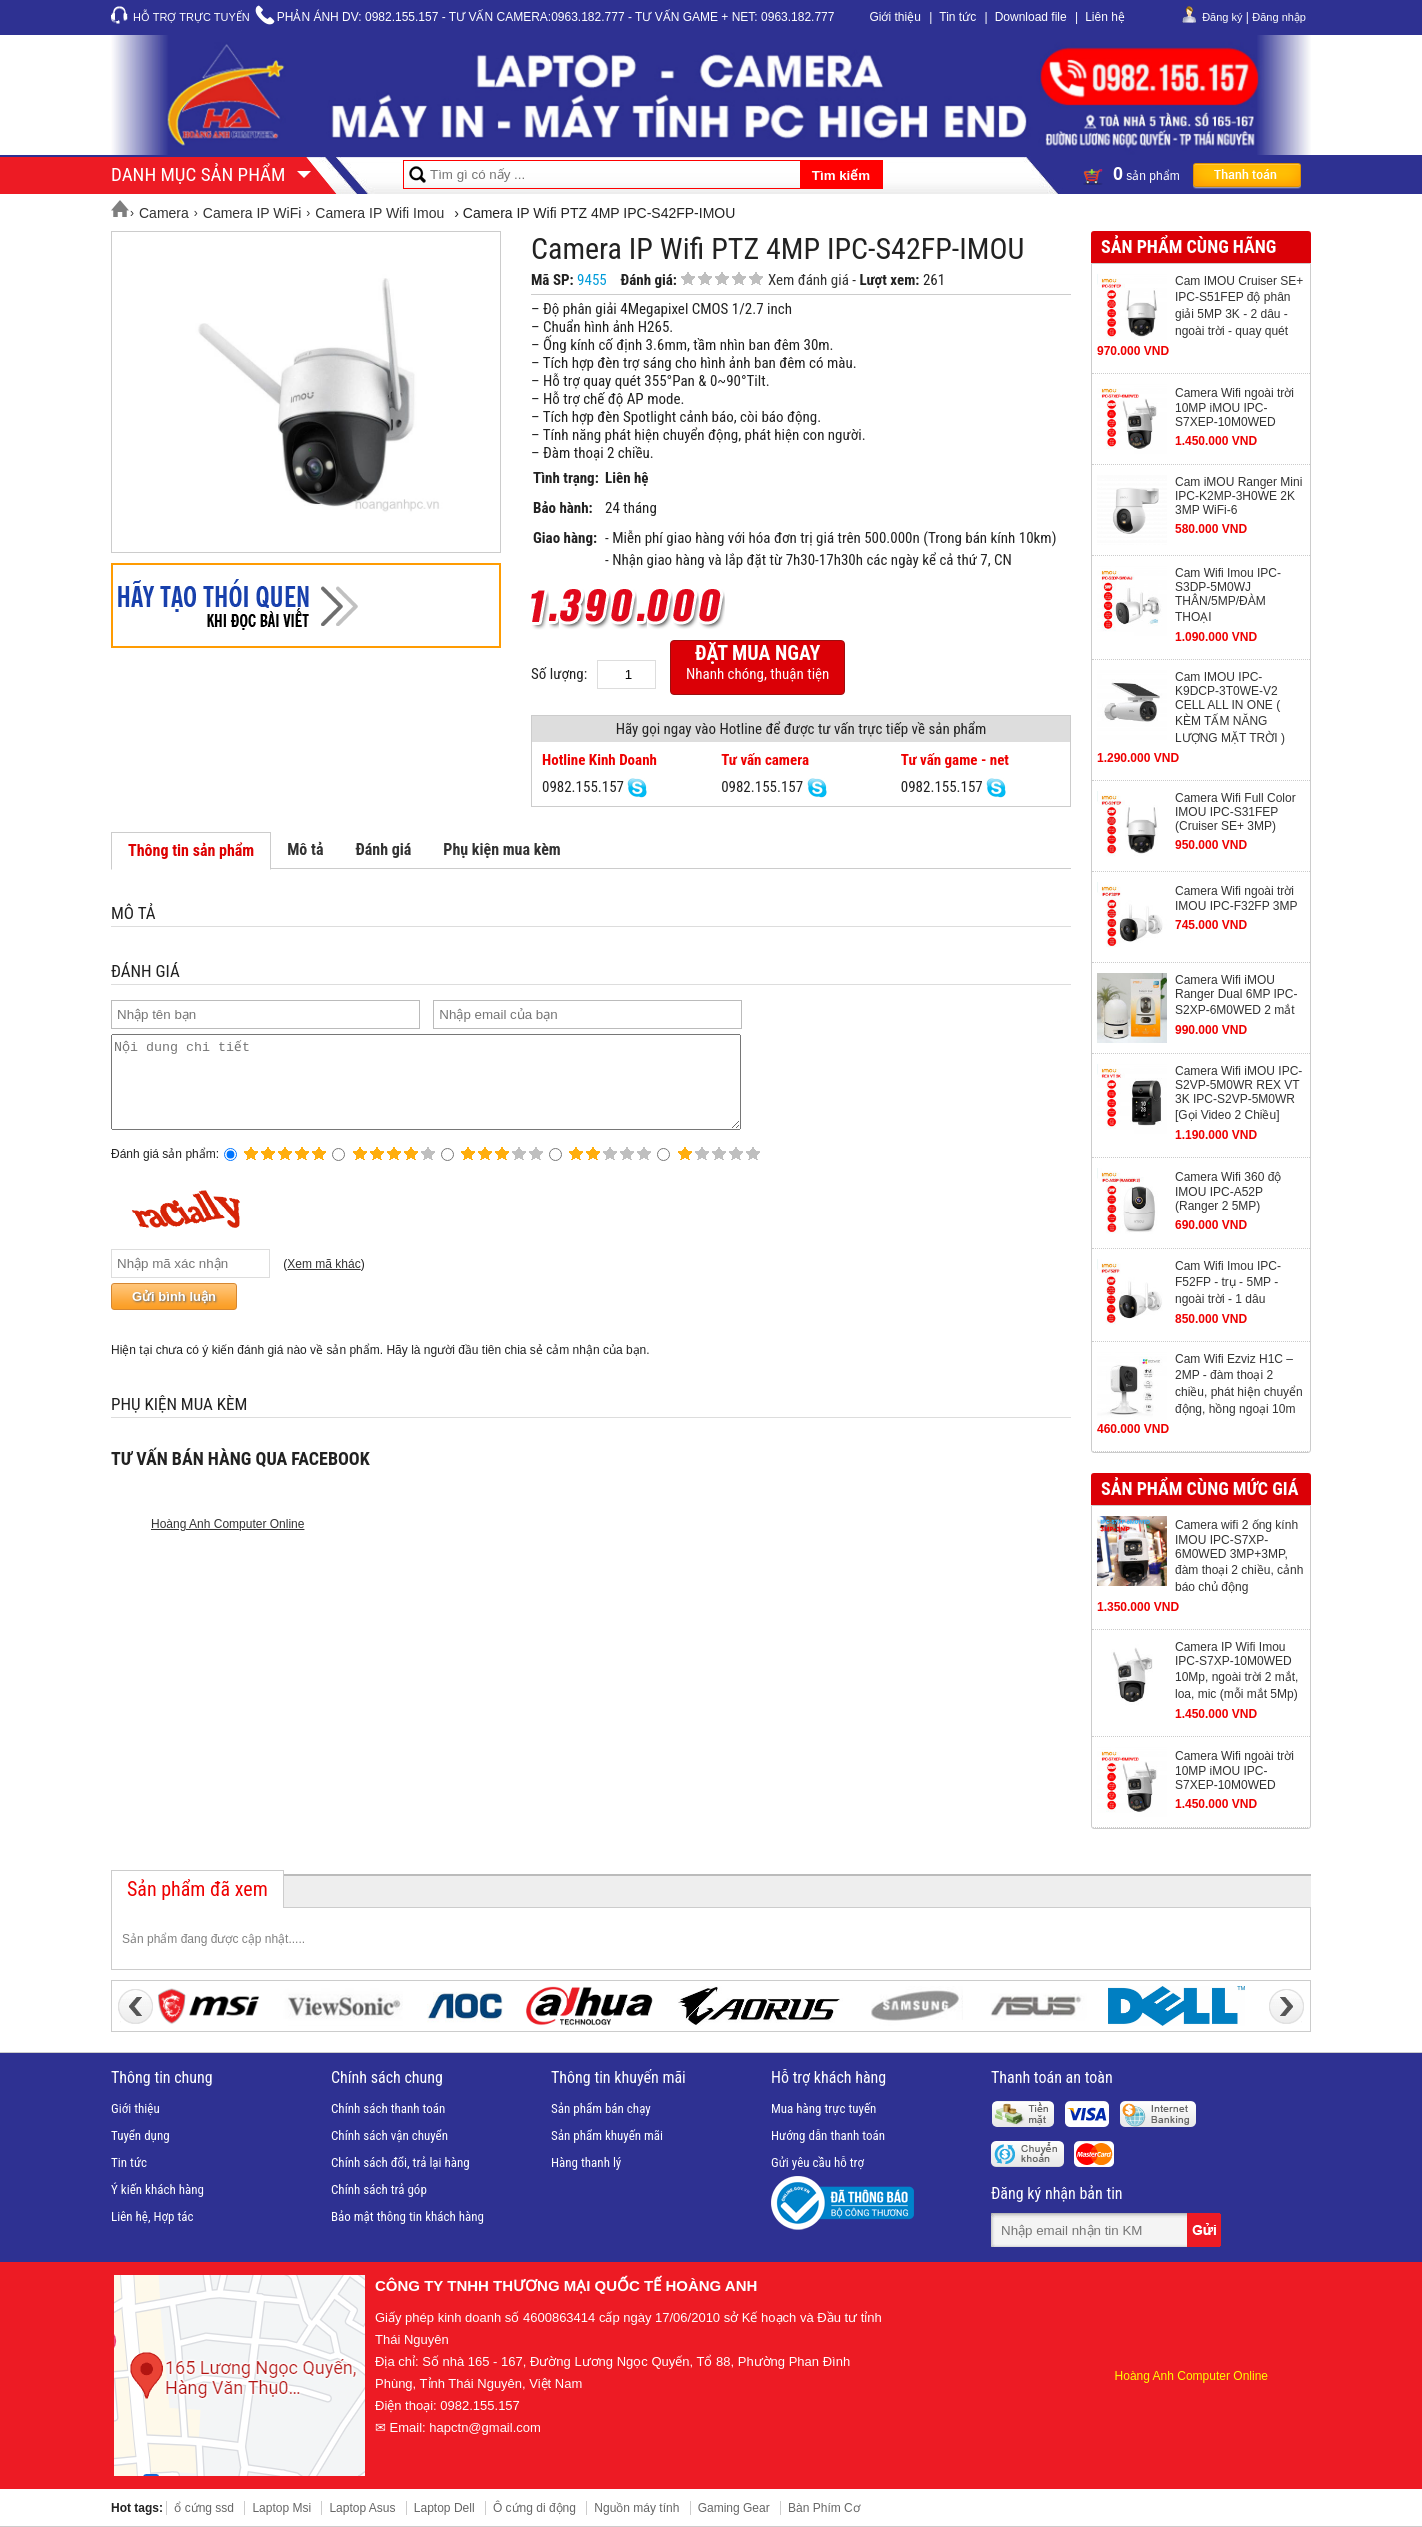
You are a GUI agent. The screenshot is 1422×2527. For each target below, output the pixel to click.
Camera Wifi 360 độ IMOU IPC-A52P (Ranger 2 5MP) (1228, 1191)
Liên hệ (1105, 17)
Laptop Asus (362, 2508)
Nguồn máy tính (636, 2508)
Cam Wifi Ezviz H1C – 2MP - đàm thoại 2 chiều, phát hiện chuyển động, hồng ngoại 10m (1239, 1384)
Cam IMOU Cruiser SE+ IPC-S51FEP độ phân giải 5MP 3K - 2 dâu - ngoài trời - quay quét (1239, 306)
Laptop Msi (281, 2508)
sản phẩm (1192, 174)
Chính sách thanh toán (388, 2108)
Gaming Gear (734, 2508)
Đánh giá (383, 849)
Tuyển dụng (140, 2135)
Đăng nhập (1279, 17)
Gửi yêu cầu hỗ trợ (817, 2162)
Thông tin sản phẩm (191, 850)
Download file (1031, 17)
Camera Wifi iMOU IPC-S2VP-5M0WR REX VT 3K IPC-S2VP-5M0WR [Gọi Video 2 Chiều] (1238, 1093)
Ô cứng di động (534, 2508)
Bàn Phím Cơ (824, 2508)
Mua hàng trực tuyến (823, 2108)
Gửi (1206, 2230)
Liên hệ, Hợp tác (152, 2216)
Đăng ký (1222, 17)
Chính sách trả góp (379, 2189)
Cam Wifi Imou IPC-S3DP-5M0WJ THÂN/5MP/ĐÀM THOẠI (1228, 595)
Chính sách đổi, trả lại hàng (400, 2162)
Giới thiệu (894, 17)
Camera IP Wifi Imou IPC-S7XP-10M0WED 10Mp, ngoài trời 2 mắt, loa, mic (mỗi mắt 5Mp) (1236, 1670)
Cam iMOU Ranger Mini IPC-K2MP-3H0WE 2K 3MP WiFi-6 (1238, 496)
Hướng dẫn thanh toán (828, 2135)
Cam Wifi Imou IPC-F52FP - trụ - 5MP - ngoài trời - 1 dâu (1228, 1282)
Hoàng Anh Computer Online (227, 1542)
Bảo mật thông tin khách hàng (407, 2216)
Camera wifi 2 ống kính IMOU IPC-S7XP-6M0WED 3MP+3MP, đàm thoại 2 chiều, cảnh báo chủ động (1239, 1556)
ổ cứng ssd (204, 2508)
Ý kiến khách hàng (157, 2189)
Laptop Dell (444, 2508)
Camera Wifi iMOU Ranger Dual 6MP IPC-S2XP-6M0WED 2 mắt (1236, 995)
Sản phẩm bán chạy (601, 2108)
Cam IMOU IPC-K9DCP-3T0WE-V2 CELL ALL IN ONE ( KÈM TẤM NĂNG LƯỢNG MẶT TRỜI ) (1230, 707)
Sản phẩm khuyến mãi (607, 2135)
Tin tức (957, 17)
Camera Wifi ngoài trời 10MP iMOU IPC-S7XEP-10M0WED (1234, 407)
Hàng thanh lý (586, 2162)
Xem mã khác (323, 1282)
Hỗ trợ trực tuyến (191, 17)
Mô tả (305, 849)
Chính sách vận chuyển (389, 2135)
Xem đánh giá (808, 280)
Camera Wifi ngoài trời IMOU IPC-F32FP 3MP (1236, 898)
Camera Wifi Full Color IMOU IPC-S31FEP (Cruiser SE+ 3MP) (1235, 812)
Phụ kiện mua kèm (501, 849)
